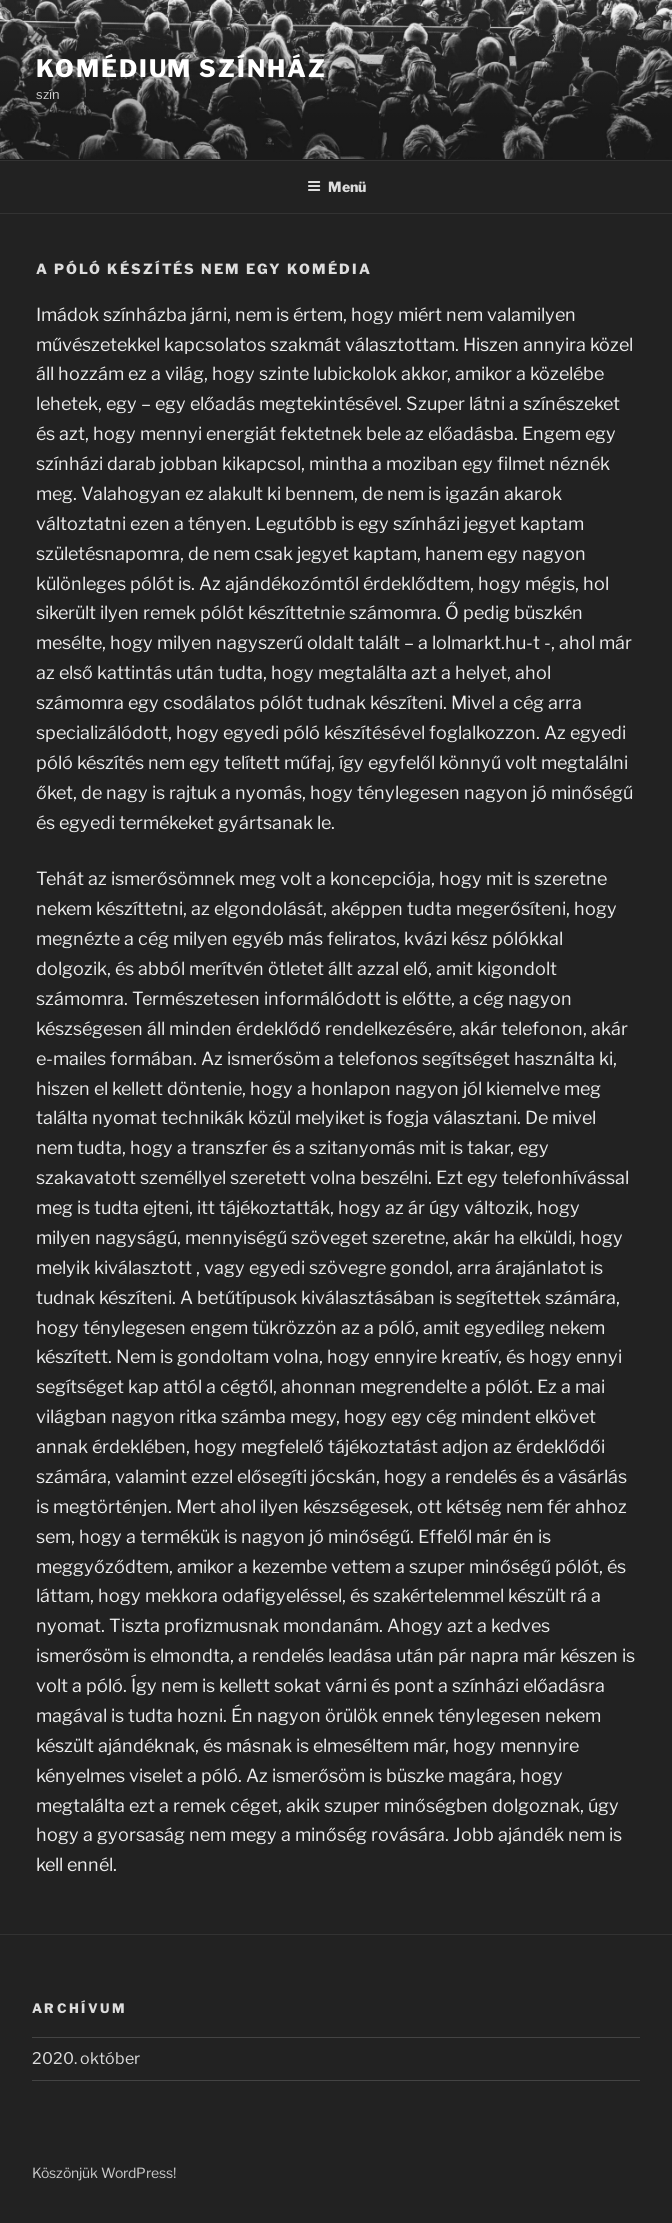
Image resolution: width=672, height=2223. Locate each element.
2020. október (86, 2058)
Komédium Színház (181, 68)
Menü (336, 186)
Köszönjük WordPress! (104, 2172)
